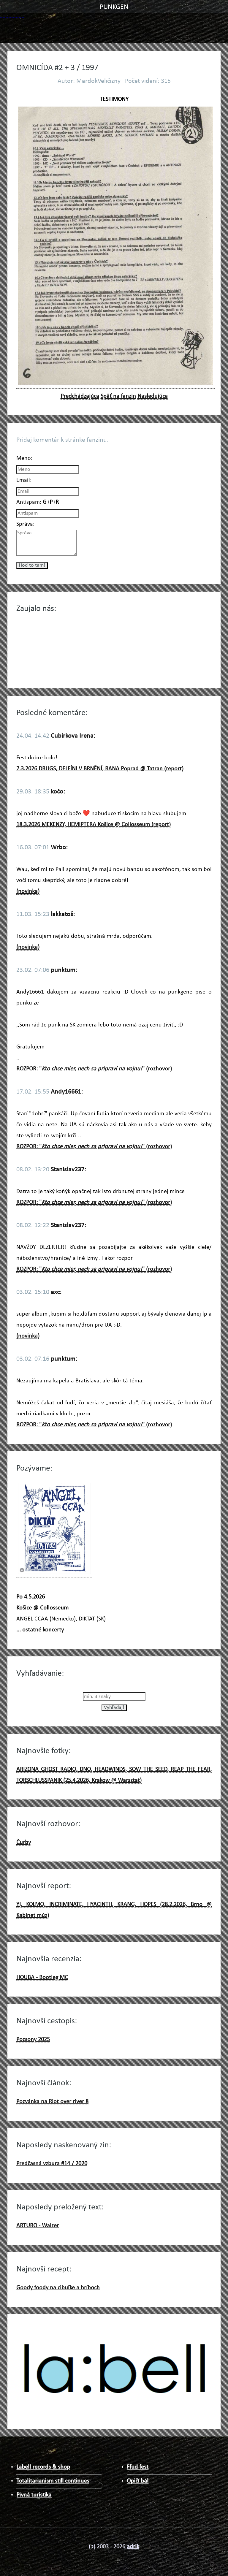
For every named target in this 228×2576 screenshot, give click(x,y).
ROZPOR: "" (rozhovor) (94, 1069)
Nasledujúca (152, 396)
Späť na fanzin (118, 396)
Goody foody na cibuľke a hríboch (58, 2288)
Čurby (23, 1842)
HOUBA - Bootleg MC (42, 1978)
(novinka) (27, 891)
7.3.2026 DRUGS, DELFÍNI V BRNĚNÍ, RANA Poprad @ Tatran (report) (99, 769)
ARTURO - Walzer (37, 2226)
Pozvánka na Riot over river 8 (52, 2102)
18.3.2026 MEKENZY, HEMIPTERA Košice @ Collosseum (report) (93, 825)
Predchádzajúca (80, 396)
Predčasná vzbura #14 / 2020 (51, 2164)
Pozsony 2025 (33, 2040)
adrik (133, 2547)
